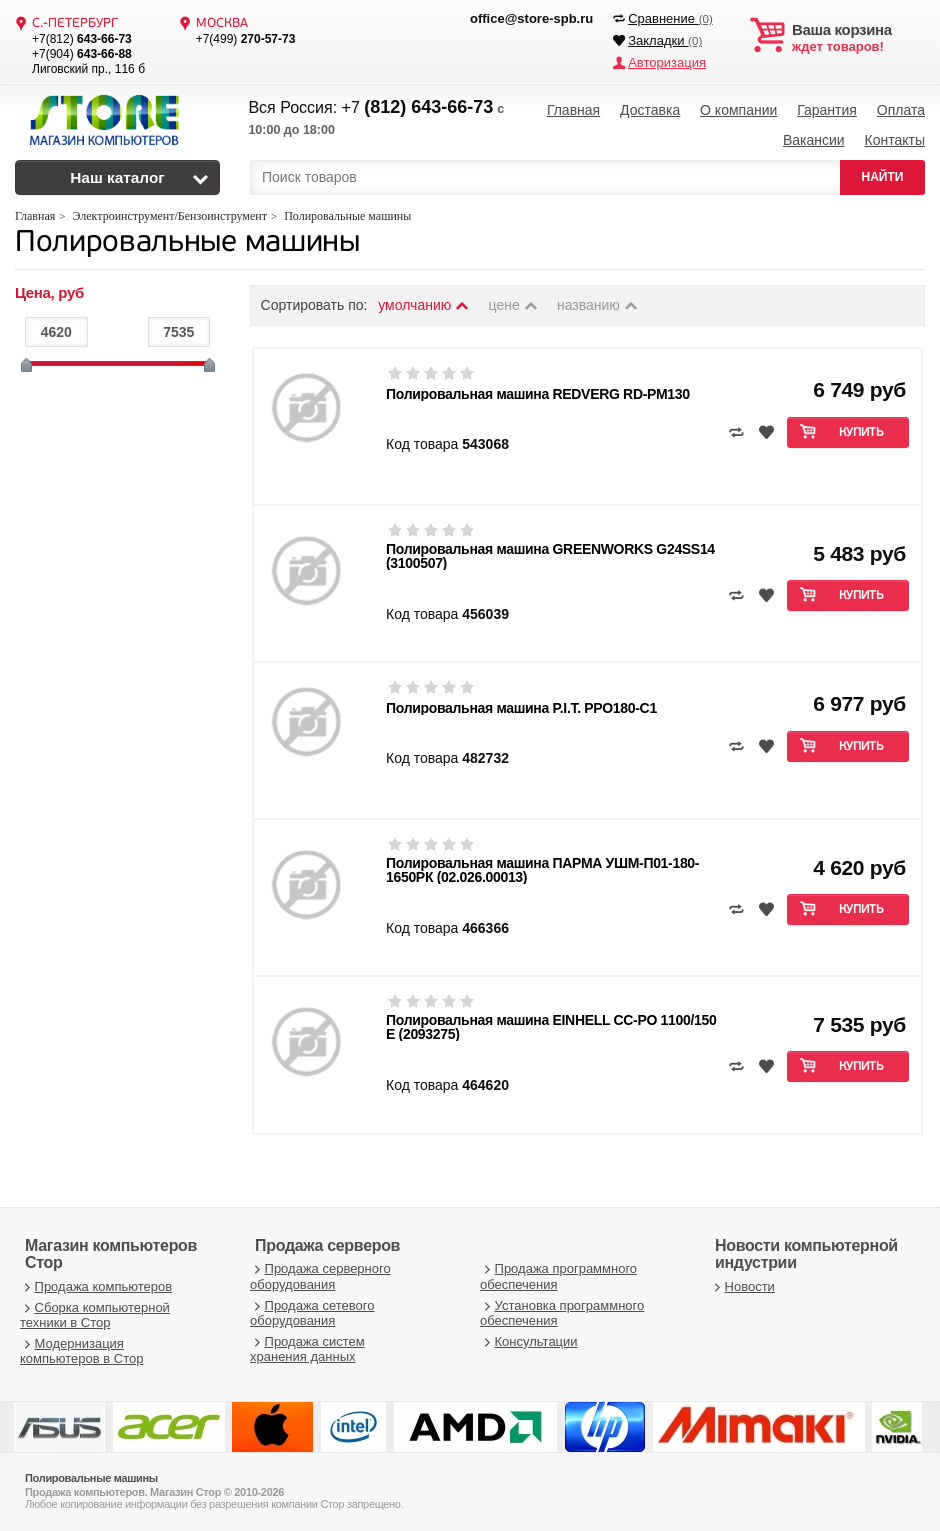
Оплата (901, 110)
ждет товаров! (858, 38)
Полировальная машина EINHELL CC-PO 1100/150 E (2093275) (551, 1027)
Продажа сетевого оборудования (312, 1313)
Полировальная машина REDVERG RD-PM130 (538, 394)
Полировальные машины (187, 243)
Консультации (529, 1341)
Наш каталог (117, 177)
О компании (738, 110)
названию (598, 305)
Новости (742, 1286)
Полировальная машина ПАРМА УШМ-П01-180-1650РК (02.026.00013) (542, 870)
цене (514, 305)
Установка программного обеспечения (562, 1313)
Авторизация (667, 62)
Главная (573, 110)
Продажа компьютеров (96, 1286)
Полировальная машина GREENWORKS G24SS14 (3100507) (550, 556)
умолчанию (424, 305)
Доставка (650, 110)
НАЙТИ (883, 177)
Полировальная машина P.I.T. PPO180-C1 (521, 708)
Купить (861, 433)
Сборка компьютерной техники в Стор (95, 1315)
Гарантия (827, 110)
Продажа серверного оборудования (320, 1276)
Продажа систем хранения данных (307, 1349)
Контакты (894, 140)
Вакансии (814, 140)
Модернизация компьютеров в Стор (81, 1351)
